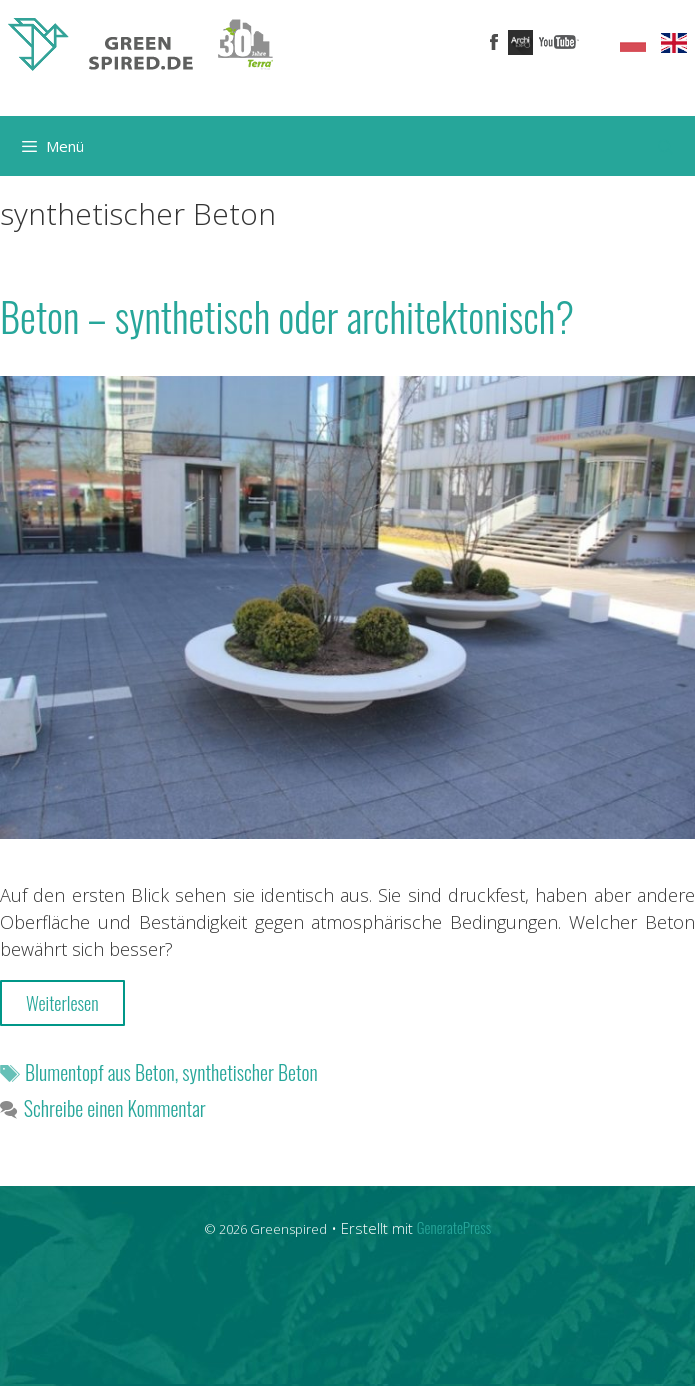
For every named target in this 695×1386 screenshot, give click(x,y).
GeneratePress (454, 1227)
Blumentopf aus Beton (100, 1072)
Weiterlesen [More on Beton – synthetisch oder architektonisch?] (62, 1003)
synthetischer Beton (249, 1072)
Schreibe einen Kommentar (115, 1108)
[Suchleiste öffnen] (665, 146)
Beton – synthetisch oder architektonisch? (287, 316)
